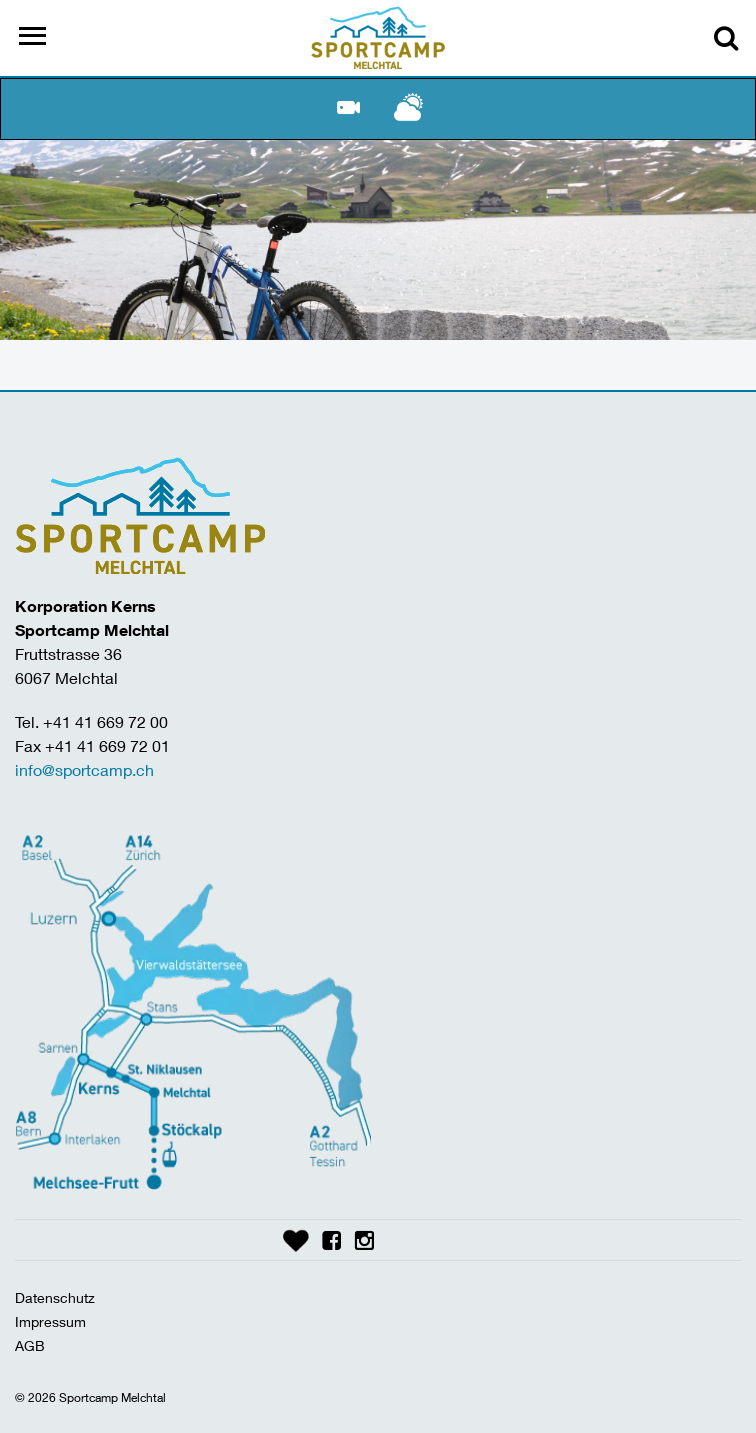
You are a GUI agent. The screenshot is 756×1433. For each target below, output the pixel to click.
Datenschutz (55, 1297)
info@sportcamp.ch (84, 769)
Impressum (50, 1321)
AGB (30, 1345)
